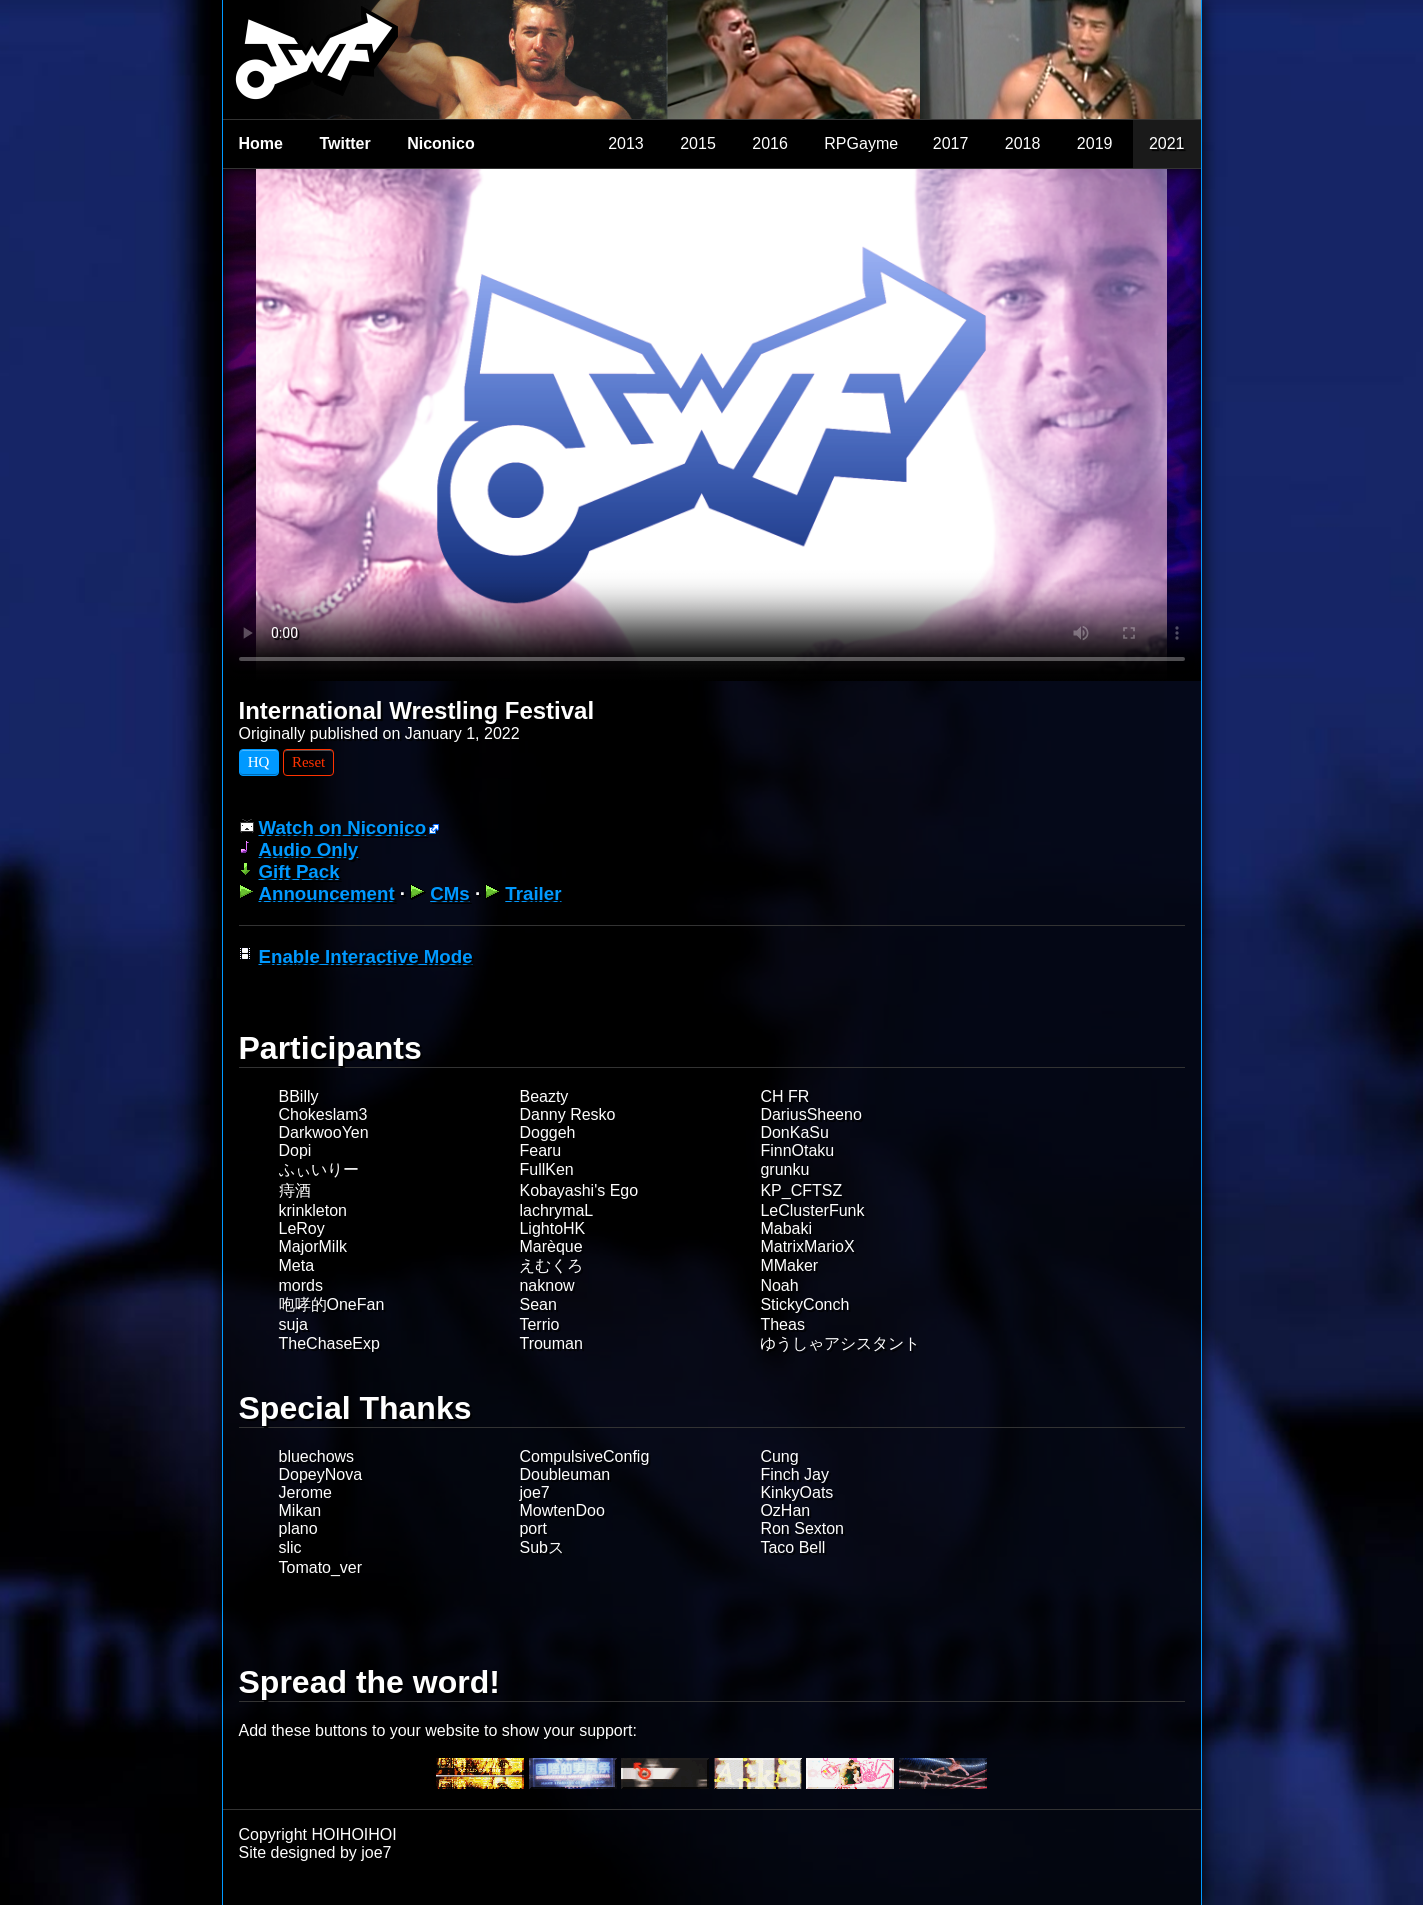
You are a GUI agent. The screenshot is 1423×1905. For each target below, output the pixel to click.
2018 (1023, 143)
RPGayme (861, 143)
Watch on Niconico (343, 827)
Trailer (533, 893)
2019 (1095, 143)
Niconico (441, 143)
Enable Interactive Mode (366, 956)
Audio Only (309, 849)
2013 (626, 143)
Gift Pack (299, 871)
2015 (698, 143)
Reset (308, 762)
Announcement (327, 893)
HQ (259, 762)
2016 (770, 143)
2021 (1167, 143)
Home (261, 143)
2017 (951, 143)
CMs (450, 893)
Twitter (344, 143)
